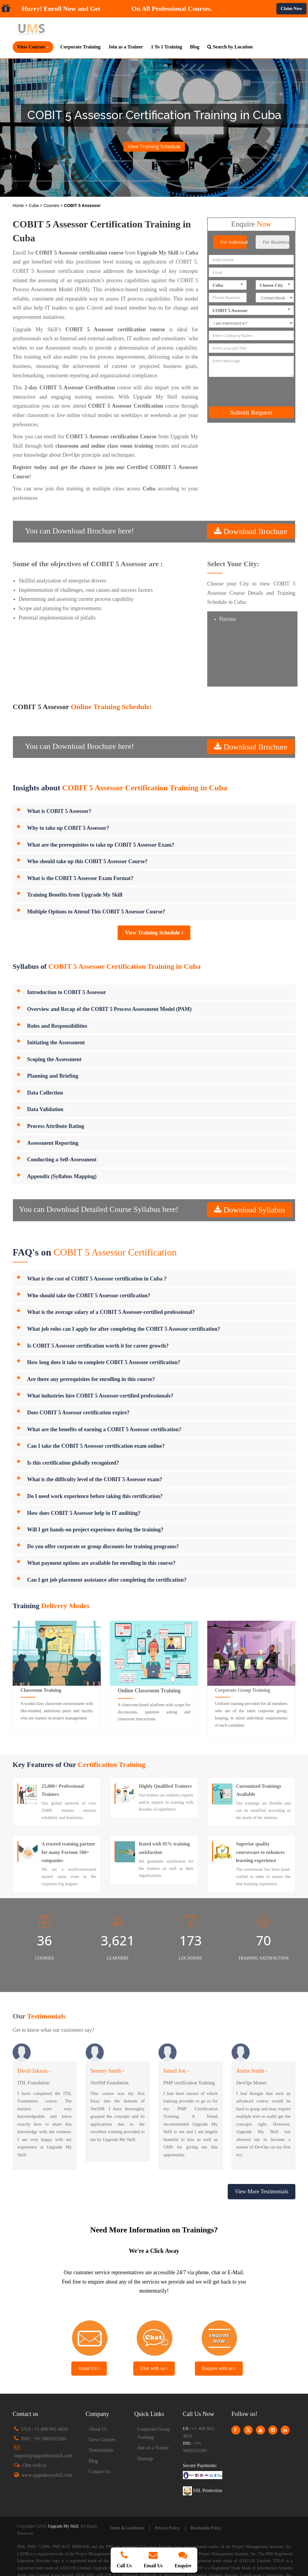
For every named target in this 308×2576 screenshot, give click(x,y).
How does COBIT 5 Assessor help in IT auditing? (83, 1513)
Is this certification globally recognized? (73, 1463)
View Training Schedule (154, 146)
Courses (52, 205)
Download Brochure (254, 531)
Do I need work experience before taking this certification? (95, 1496)
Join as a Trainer (125, 46)
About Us (98, 2429)
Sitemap (145, 2458)
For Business (276, 242)
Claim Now (291, 8)
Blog (194, 46)
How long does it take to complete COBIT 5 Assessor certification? (103, 1362)
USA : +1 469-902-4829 (44, 2429)
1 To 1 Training (166, 46)
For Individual (233, 242)
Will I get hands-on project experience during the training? (95, 1530)
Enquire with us (219, 2368)
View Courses (102, 2439)
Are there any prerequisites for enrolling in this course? (91, 1379)
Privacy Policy (167, 2528)
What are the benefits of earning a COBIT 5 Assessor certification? (104, 1429)
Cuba (34, 205)
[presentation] (260, 391)
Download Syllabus (253, 1210)
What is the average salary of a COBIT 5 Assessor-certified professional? (111, 1312)
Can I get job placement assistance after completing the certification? (106, 1580)
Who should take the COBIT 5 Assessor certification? (88, 1296)
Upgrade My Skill (63, 2526)
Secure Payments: (200, 2465)
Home (19, 205)
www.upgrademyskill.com (46, 2475)
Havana (227, 619)
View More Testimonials (261, 2191)
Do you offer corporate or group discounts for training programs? (103, 1546)
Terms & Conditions (127, 2528)
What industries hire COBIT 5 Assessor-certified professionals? (100, 1396)
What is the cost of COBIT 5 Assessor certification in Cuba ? (97, 1279)
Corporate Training (80, 46)
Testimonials (101, 2450)
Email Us (89, 2368)
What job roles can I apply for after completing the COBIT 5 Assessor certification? (123, 1329)
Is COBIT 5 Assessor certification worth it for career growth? (97, 1346)
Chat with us (154, 2368)
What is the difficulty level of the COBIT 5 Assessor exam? (94, 1479)
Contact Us (99, 2471)
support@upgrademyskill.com (43, 2455)
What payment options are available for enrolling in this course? (101, 1563)
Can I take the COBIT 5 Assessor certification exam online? (96, 1446)
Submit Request (251, 412)
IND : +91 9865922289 (43, 2438)
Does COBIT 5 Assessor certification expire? (78, 1413)
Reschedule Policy (206, 2528)
